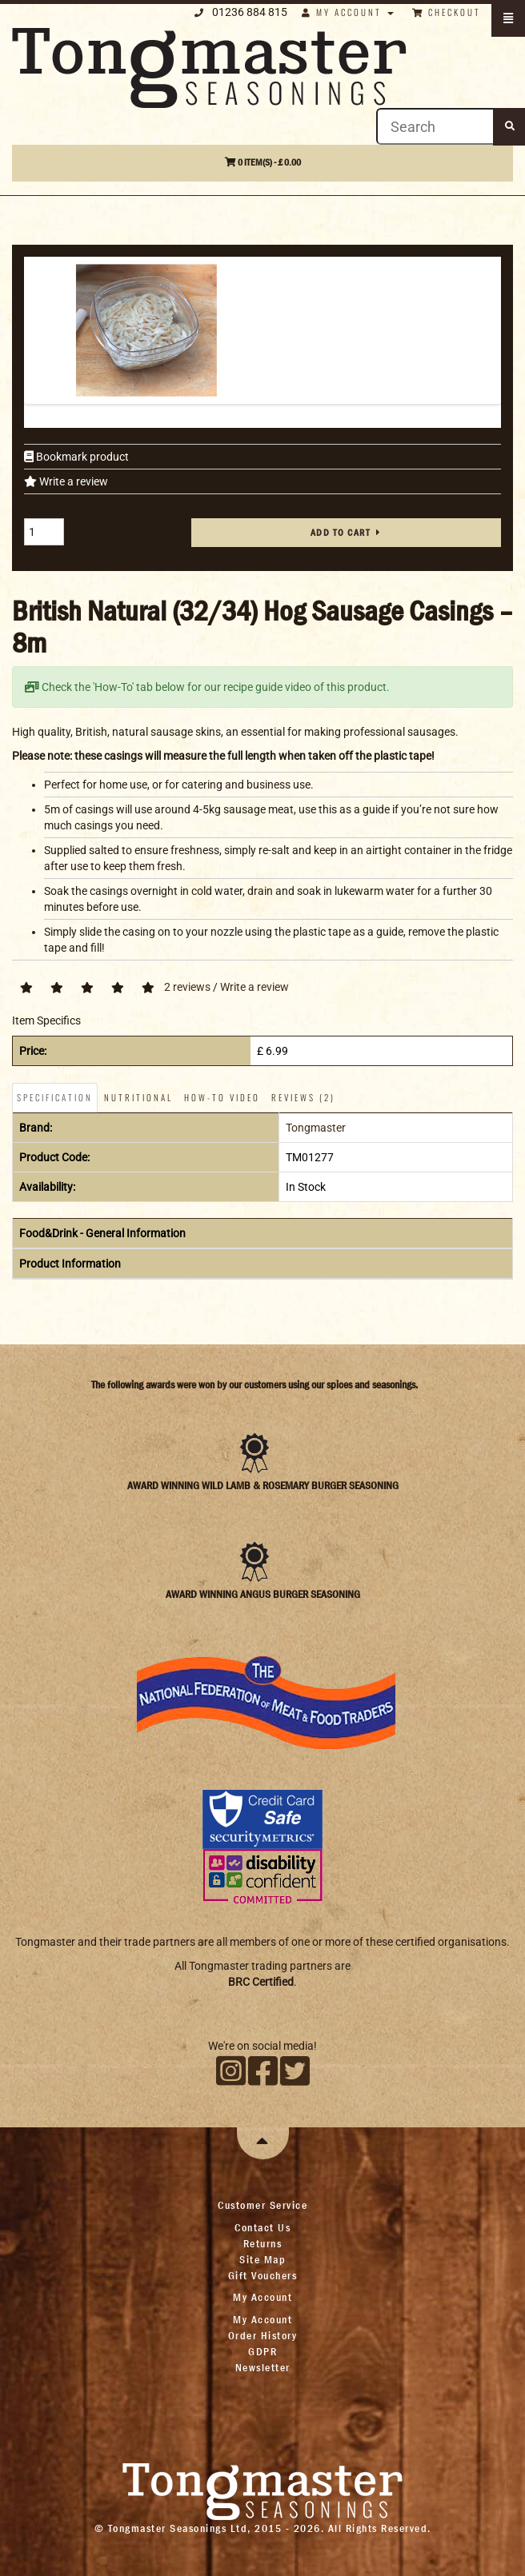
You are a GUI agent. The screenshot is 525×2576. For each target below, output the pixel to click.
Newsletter (263, 2367)
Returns (263, 2243)
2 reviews (187, 986)
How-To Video (222, 1097)
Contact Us (262, 2227)
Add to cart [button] (341, 532)
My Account (262, 2319)
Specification (55, 1097)
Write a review (72, 481)
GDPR (262, 2351)
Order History (263, 2335)
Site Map (262, 2259)
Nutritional (138, 1097)
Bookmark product (81, 456)
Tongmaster (316, 1127)
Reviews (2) (303, 1097)
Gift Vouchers (263, 2275)
